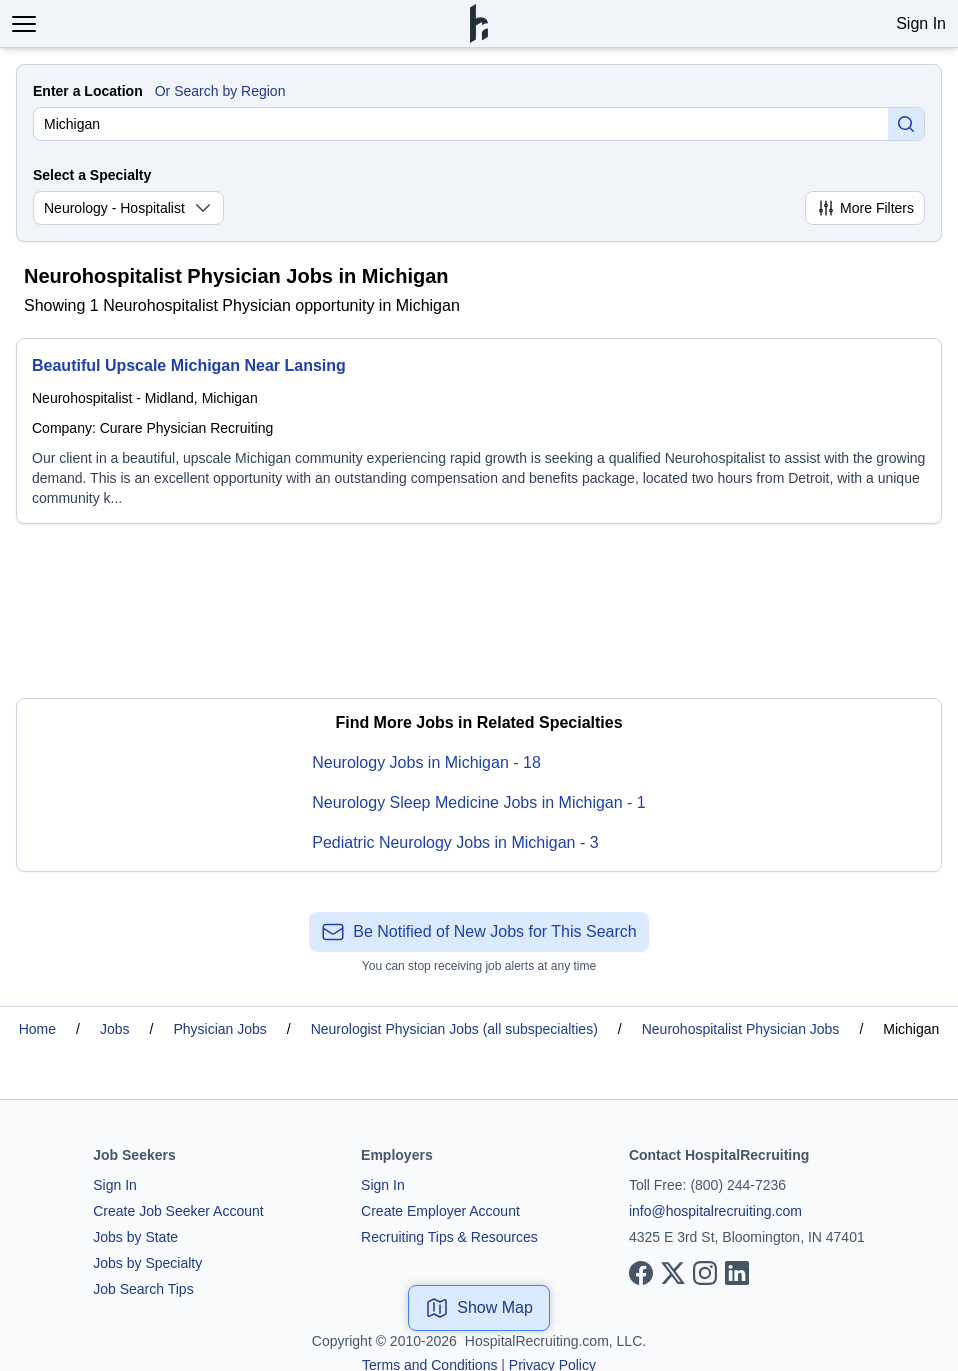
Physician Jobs (219, 1029)
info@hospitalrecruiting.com (715, 1211)
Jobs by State (135, 1237)
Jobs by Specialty (147, 1263)
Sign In (921, 23)
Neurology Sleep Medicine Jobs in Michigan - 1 (479, 802)
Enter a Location (88, 91)
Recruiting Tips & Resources (449, 1237)
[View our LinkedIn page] (737, 1273)
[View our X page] (673, 1273)
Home (37, 1029)
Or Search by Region (220, 91)
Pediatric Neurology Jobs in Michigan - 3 (455, 842)
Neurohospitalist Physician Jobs (741, 1029)
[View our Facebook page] (641, 1273)
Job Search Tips (143, 1289)
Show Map (479, 1308)
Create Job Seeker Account (178, 1211)
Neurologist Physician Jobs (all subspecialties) (454, 1029)
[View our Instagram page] (705, 1273)
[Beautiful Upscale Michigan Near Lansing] (479, 431)
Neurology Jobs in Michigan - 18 (426, 762)
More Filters (865, 208)
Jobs (115, 1029)
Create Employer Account (440, 1211)
